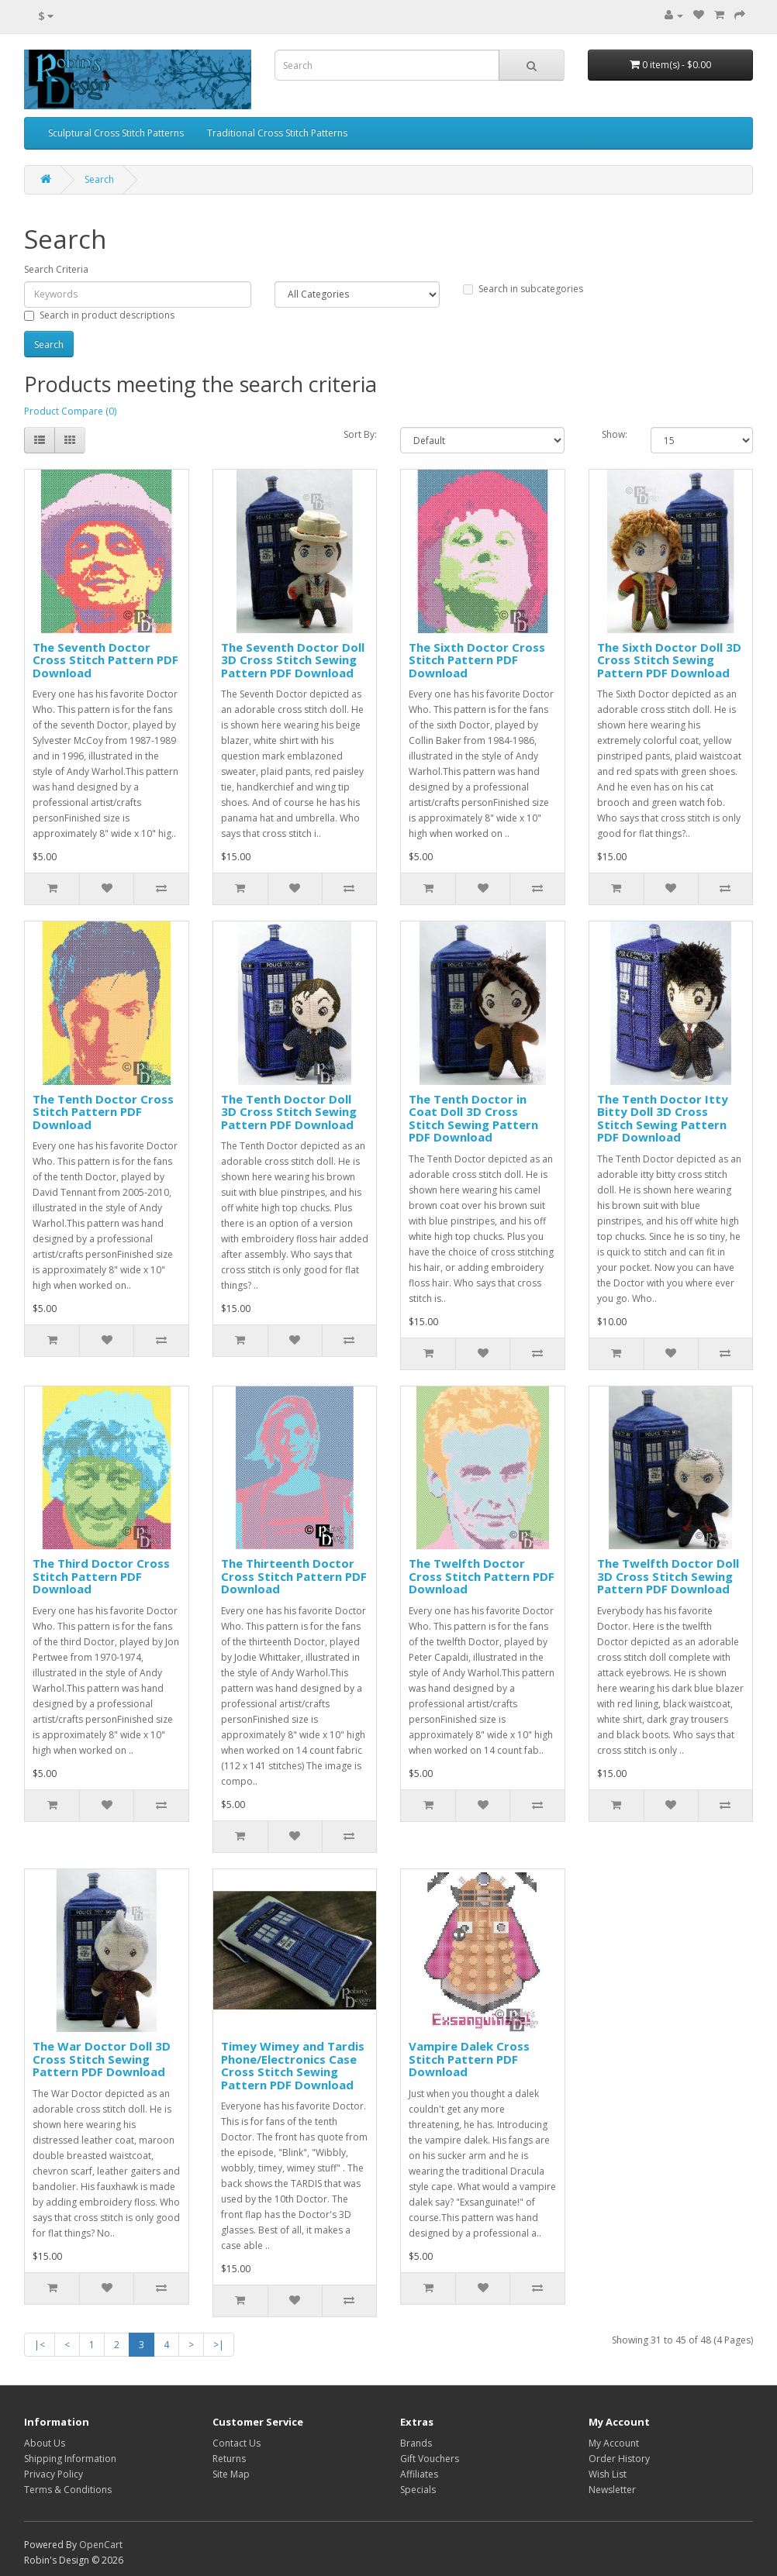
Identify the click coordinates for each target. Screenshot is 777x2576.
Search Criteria (56, 269)
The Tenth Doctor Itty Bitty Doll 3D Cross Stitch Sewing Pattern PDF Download (662, 1118)
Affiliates (419, 2474)
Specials (418, 2489)
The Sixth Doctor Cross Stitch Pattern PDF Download (477, 659)
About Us (44, 2443)
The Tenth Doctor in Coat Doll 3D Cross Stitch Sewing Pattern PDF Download (473, 1118)
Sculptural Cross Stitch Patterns (116, 132)
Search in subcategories (523, 288)
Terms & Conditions (68, 2489)
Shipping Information (70, 2458)
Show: (614, 434)
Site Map (231, 2474)
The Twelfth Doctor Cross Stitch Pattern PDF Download (481, 1575)
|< (39, 2344)
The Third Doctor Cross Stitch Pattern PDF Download (101, 1575)
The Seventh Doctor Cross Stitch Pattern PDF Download (105, 659)
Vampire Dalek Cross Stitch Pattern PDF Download (469, 2058)
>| (218, 2344)
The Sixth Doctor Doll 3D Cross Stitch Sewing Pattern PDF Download (669, 659)
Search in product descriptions (99, 315)
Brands (416, 2443)
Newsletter (612, 2489)
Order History (619, 2458)
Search (99, 179)
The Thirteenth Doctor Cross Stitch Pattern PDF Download (294, 1575)
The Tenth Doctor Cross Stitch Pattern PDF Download (103, 1111)
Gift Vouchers (429, 2458)
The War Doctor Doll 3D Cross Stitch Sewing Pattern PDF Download (102, 2058)
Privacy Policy (53, 2474)
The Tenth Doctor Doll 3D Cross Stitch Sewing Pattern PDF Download (289, 1111)
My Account (614, 2443)
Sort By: (360, 434)
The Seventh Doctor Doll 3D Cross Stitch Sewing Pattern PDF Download (292, 659)
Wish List (608, 2474)
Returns (229, 2458)
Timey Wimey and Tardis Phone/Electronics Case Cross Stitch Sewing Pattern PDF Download (292, 2065)
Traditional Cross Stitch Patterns (277, 132)
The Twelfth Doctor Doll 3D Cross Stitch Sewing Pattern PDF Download (668, 1575)
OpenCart (101, 2544)
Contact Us (236, 2443)
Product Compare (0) (70, 411)
